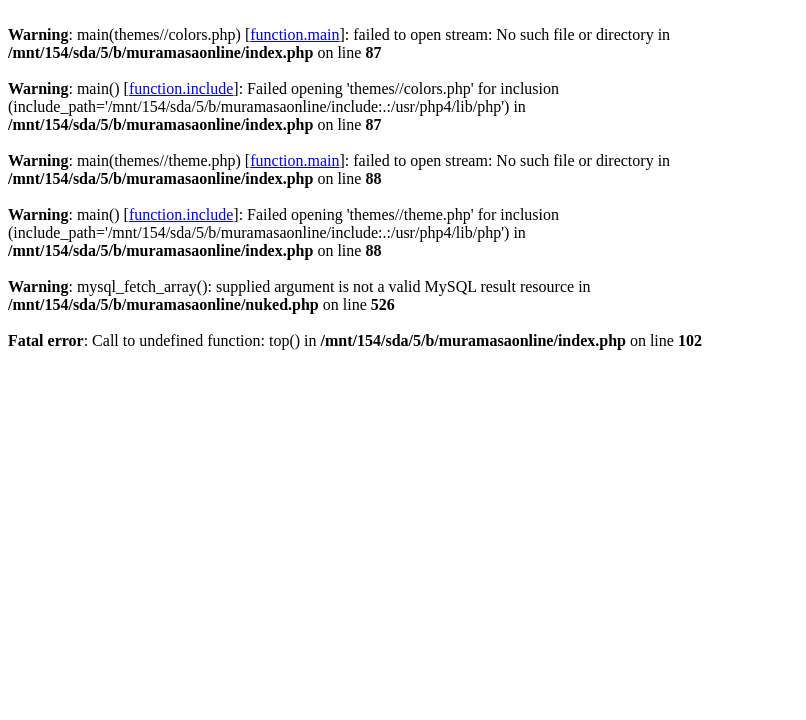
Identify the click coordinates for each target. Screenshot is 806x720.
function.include (181, 88)
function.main (294, 34)
